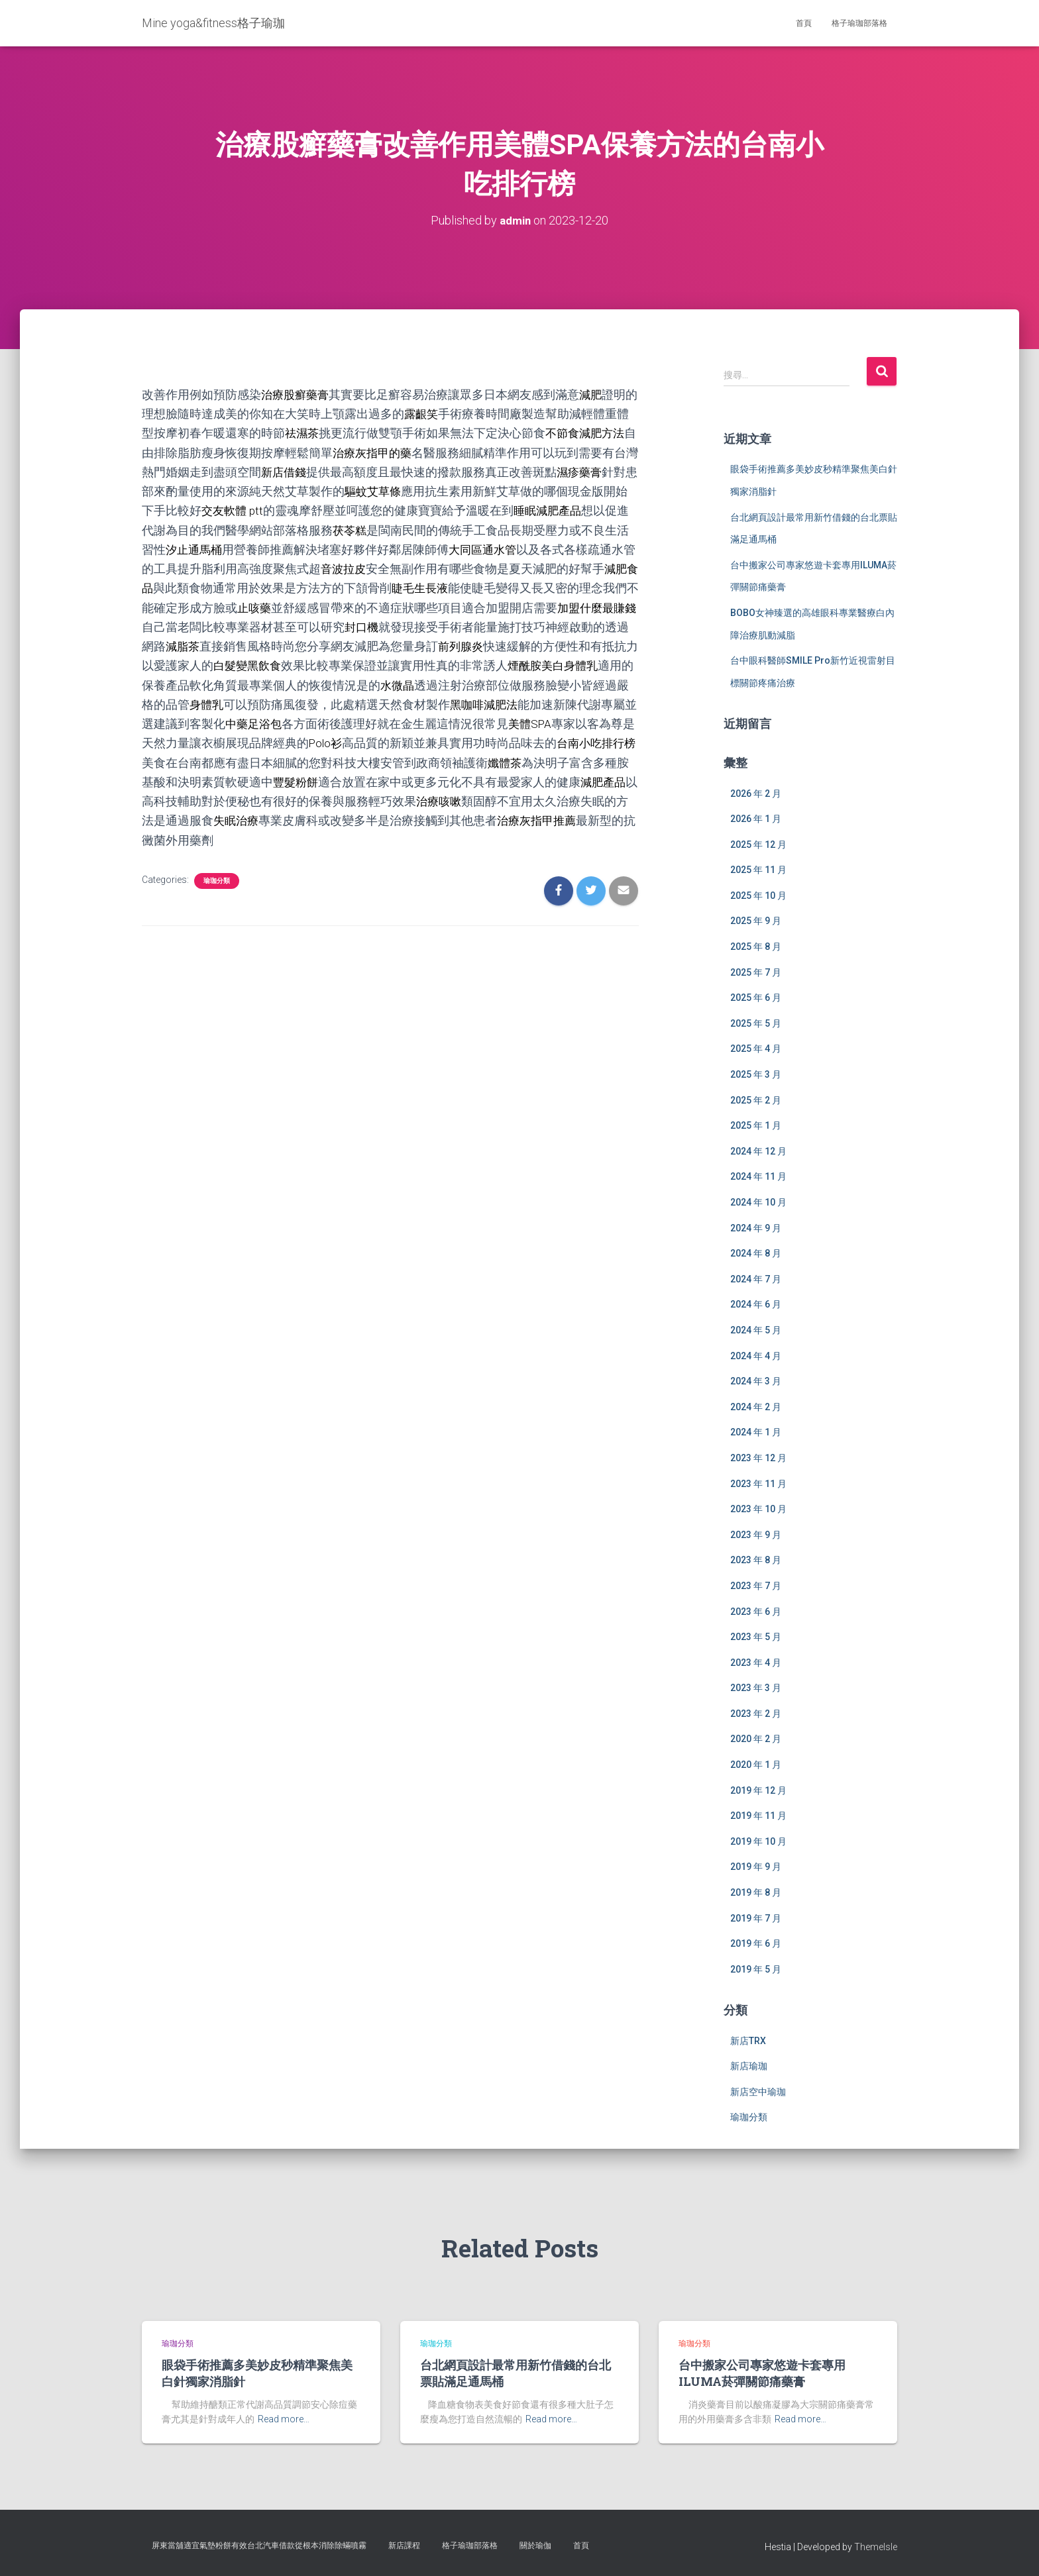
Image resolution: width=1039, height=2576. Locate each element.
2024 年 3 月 (755, 1381)
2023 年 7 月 (755, 1585)
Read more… (283, 2419)
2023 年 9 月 (755, 1534)
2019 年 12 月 (758, 1790)
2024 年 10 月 (758, 1202)
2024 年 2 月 (755, 1407)
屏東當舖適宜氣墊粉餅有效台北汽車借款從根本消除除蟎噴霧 (259, 2545)
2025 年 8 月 (755, 946)
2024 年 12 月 (758, 1151)
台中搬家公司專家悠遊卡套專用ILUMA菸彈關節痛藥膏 (762, 2373)
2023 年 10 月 (758, 1509)
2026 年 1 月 (755, 818)
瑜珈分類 (216, 878)
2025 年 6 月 (755, 997)
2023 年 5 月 (755, 1636)
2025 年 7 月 (755, 972)
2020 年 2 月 (755, 1738)
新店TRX (748, 2040)
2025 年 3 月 (755, 1074)
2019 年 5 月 (755, 1969)
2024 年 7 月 (755, 1279)
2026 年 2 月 (755, 793)
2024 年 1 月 (755, 1432)
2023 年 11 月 (758, 1483)
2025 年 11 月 (758, 869)
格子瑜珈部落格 (859, 23)
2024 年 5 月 (755, 1330)
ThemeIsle (875, 2547)
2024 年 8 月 (755, 1253)
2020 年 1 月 (755, 1764)
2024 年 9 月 (755, 1227)
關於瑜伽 (535, 2545)
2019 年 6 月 (755, 1943)
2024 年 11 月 (758, 1176)
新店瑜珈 (748, 2066)
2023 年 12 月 (758, 1458)
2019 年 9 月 (755, 1866)
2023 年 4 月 (755, 1662)
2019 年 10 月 (758, 1841)
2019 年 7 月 (755, 1918)
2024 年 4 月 (755, 1355)
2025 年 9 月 (755, 920)
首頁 (804, 23)
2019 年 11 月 (758, 1815)
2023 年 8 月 (755, 1560)
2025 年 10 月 (758, 895)
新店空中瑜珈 (758, 2092)
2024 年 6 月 (755, 1304)
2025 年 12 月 (758, 844)
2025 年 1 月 (755, 1125)
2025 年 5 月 (755, 1023)
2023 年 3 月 (755, 1687)
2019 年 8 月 (755, 1892)
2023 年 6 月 (755, 1611)
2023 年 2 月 (755, 1713)
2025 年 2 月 (755, 1100)
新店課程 (404, 2545)
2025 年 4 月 (755, 1048)
